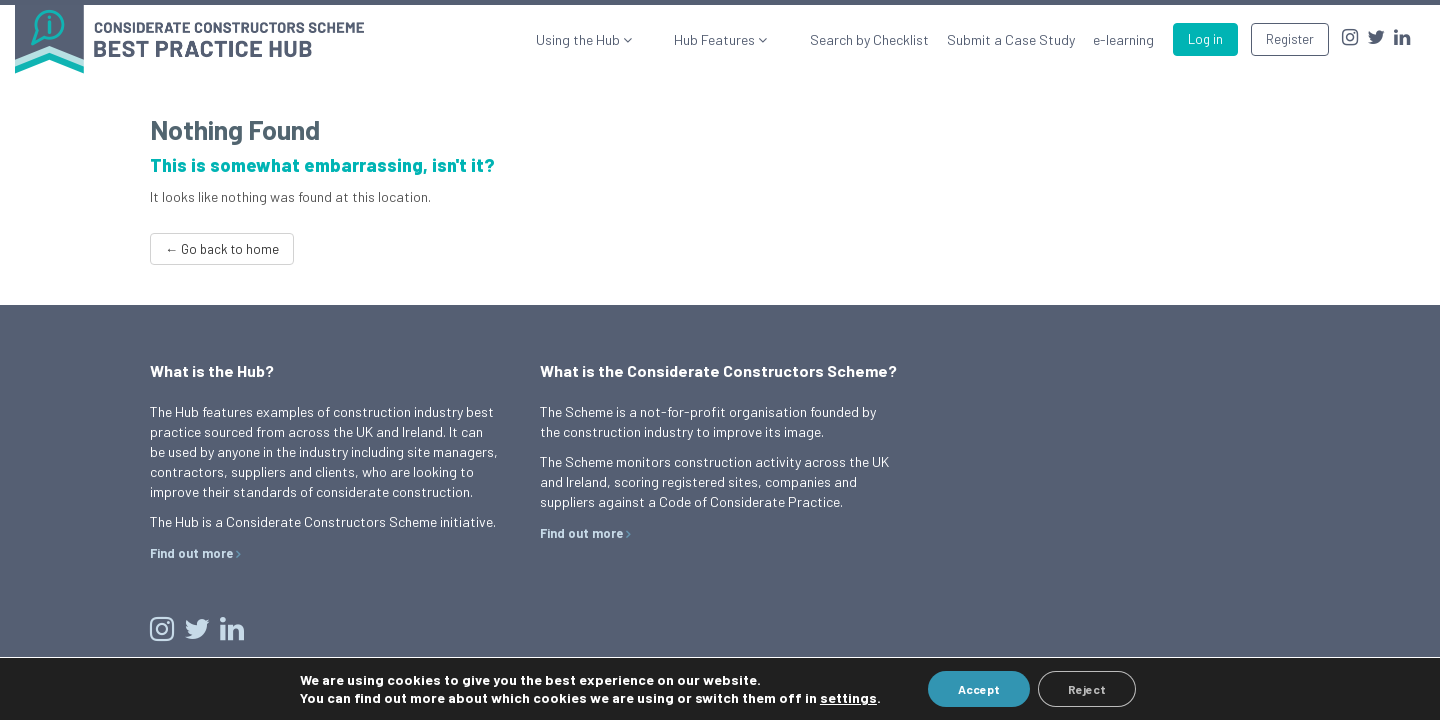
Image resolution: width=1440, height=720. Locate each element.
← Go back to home (222, 249)
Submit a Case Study (1011, 39)
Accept (979, 689)
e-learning (1123, 39)
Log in (1205, 39)
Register (1290, 39)
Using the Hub (628, 39)
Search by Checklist (869, 39)
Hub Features (741, 39)
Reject (1087, 689)
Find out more (191, 553)
